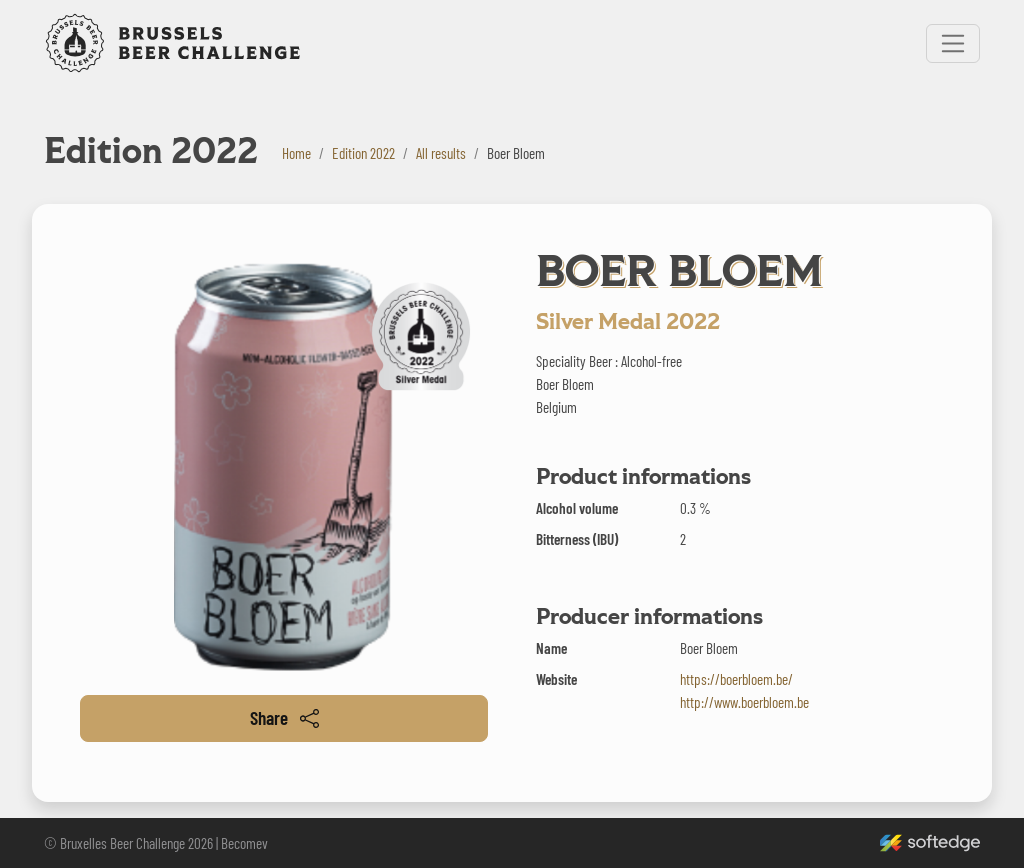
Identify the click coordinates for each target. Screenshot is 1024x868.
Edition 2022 (363, 153)
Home (296, 153)
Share (284, 717)
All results (441, 153)
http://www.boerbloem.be (744, 702)
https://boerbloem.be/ (736, 679)
